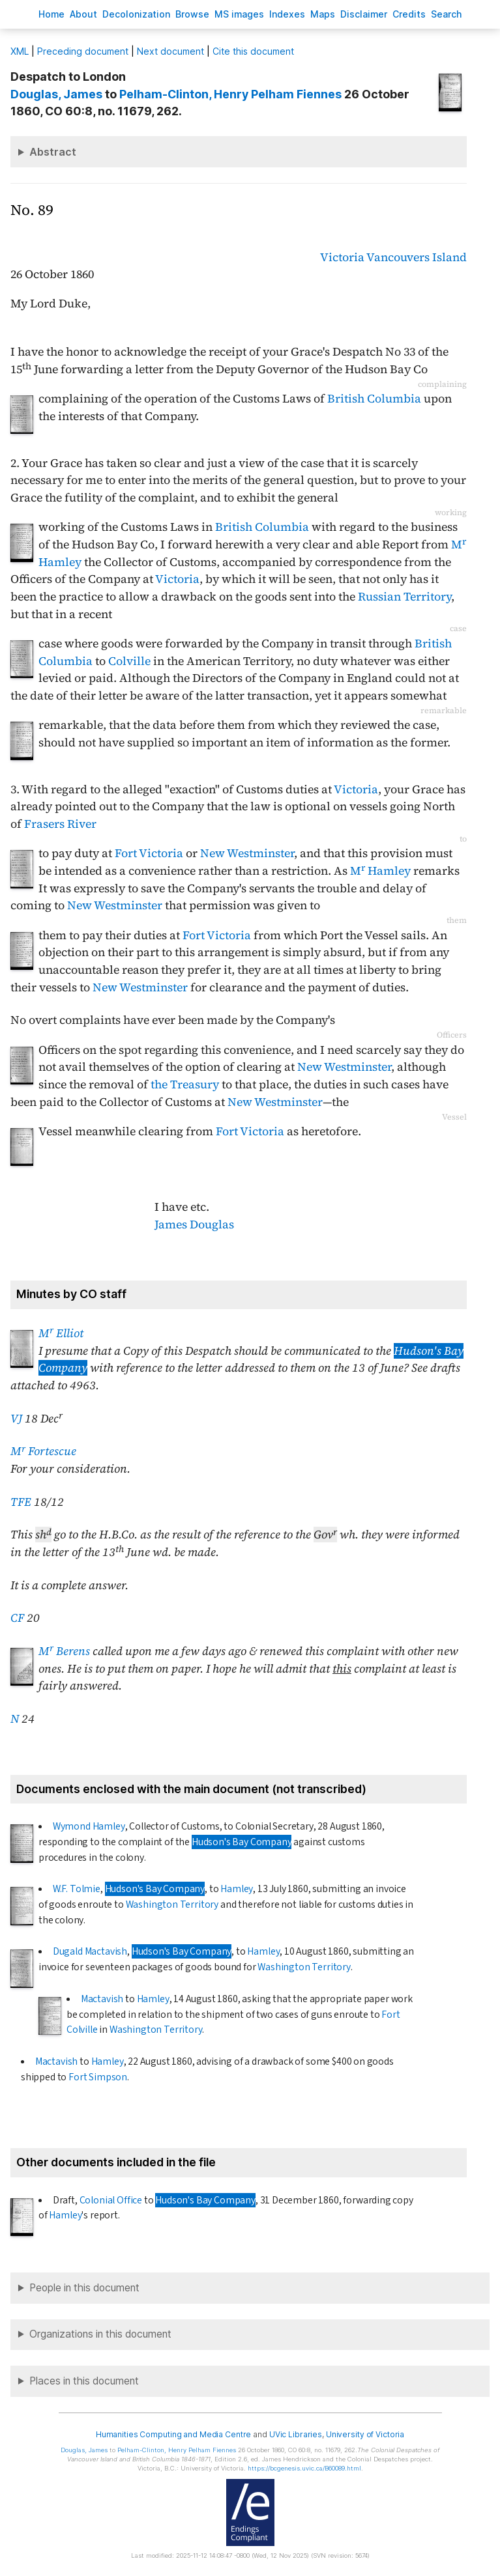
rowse (192, 14)
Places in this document (84, 2381)
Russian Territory (404, 596)
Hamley (236, 1889)
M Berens (64, 1651)
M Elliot (60, 1333)
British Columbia (374, 398)
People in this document (84, 2288)
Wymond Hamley (89, 1826)
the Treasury (185, 1084)
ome (51, 14)
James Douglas (194, 1224)
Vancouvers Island (416, 257)
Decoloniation (136, 14)
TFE (20, 1502)
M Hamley (380, 871)
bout (83, 14)
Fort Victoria (149, 853)
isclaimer (363, 14)
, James (56, 94)
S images (239, 14)
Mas (322, 14)
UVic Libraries (295, 2434)
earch (446, 14)
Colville (129, 661)
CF (17, 1618)
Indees (287, 14)
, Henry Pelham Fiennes (230, 94)
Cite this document (253, 51)
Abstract (52, 151)
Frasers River (60, 824)
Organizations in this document (100, 2334)
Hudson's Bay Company (242, 1842)
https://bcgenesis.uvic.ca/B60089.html (304, 2468)
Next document (170, 51)
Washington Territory (172, 1904)
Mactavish (102, 1999)
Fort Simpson (97, 2077)
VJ (16, 1418)
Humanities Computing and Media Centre (174, 2434)
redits (409, 14)
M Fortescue (43, 1451)
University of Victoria (365, 2434)
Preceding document (82, 51)
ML (19, 51)
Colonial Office (111, 2200)
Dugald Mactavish (90, 1951)
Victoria (342, 257)
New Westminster (247, 853)
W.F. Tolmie (76, 1889)
